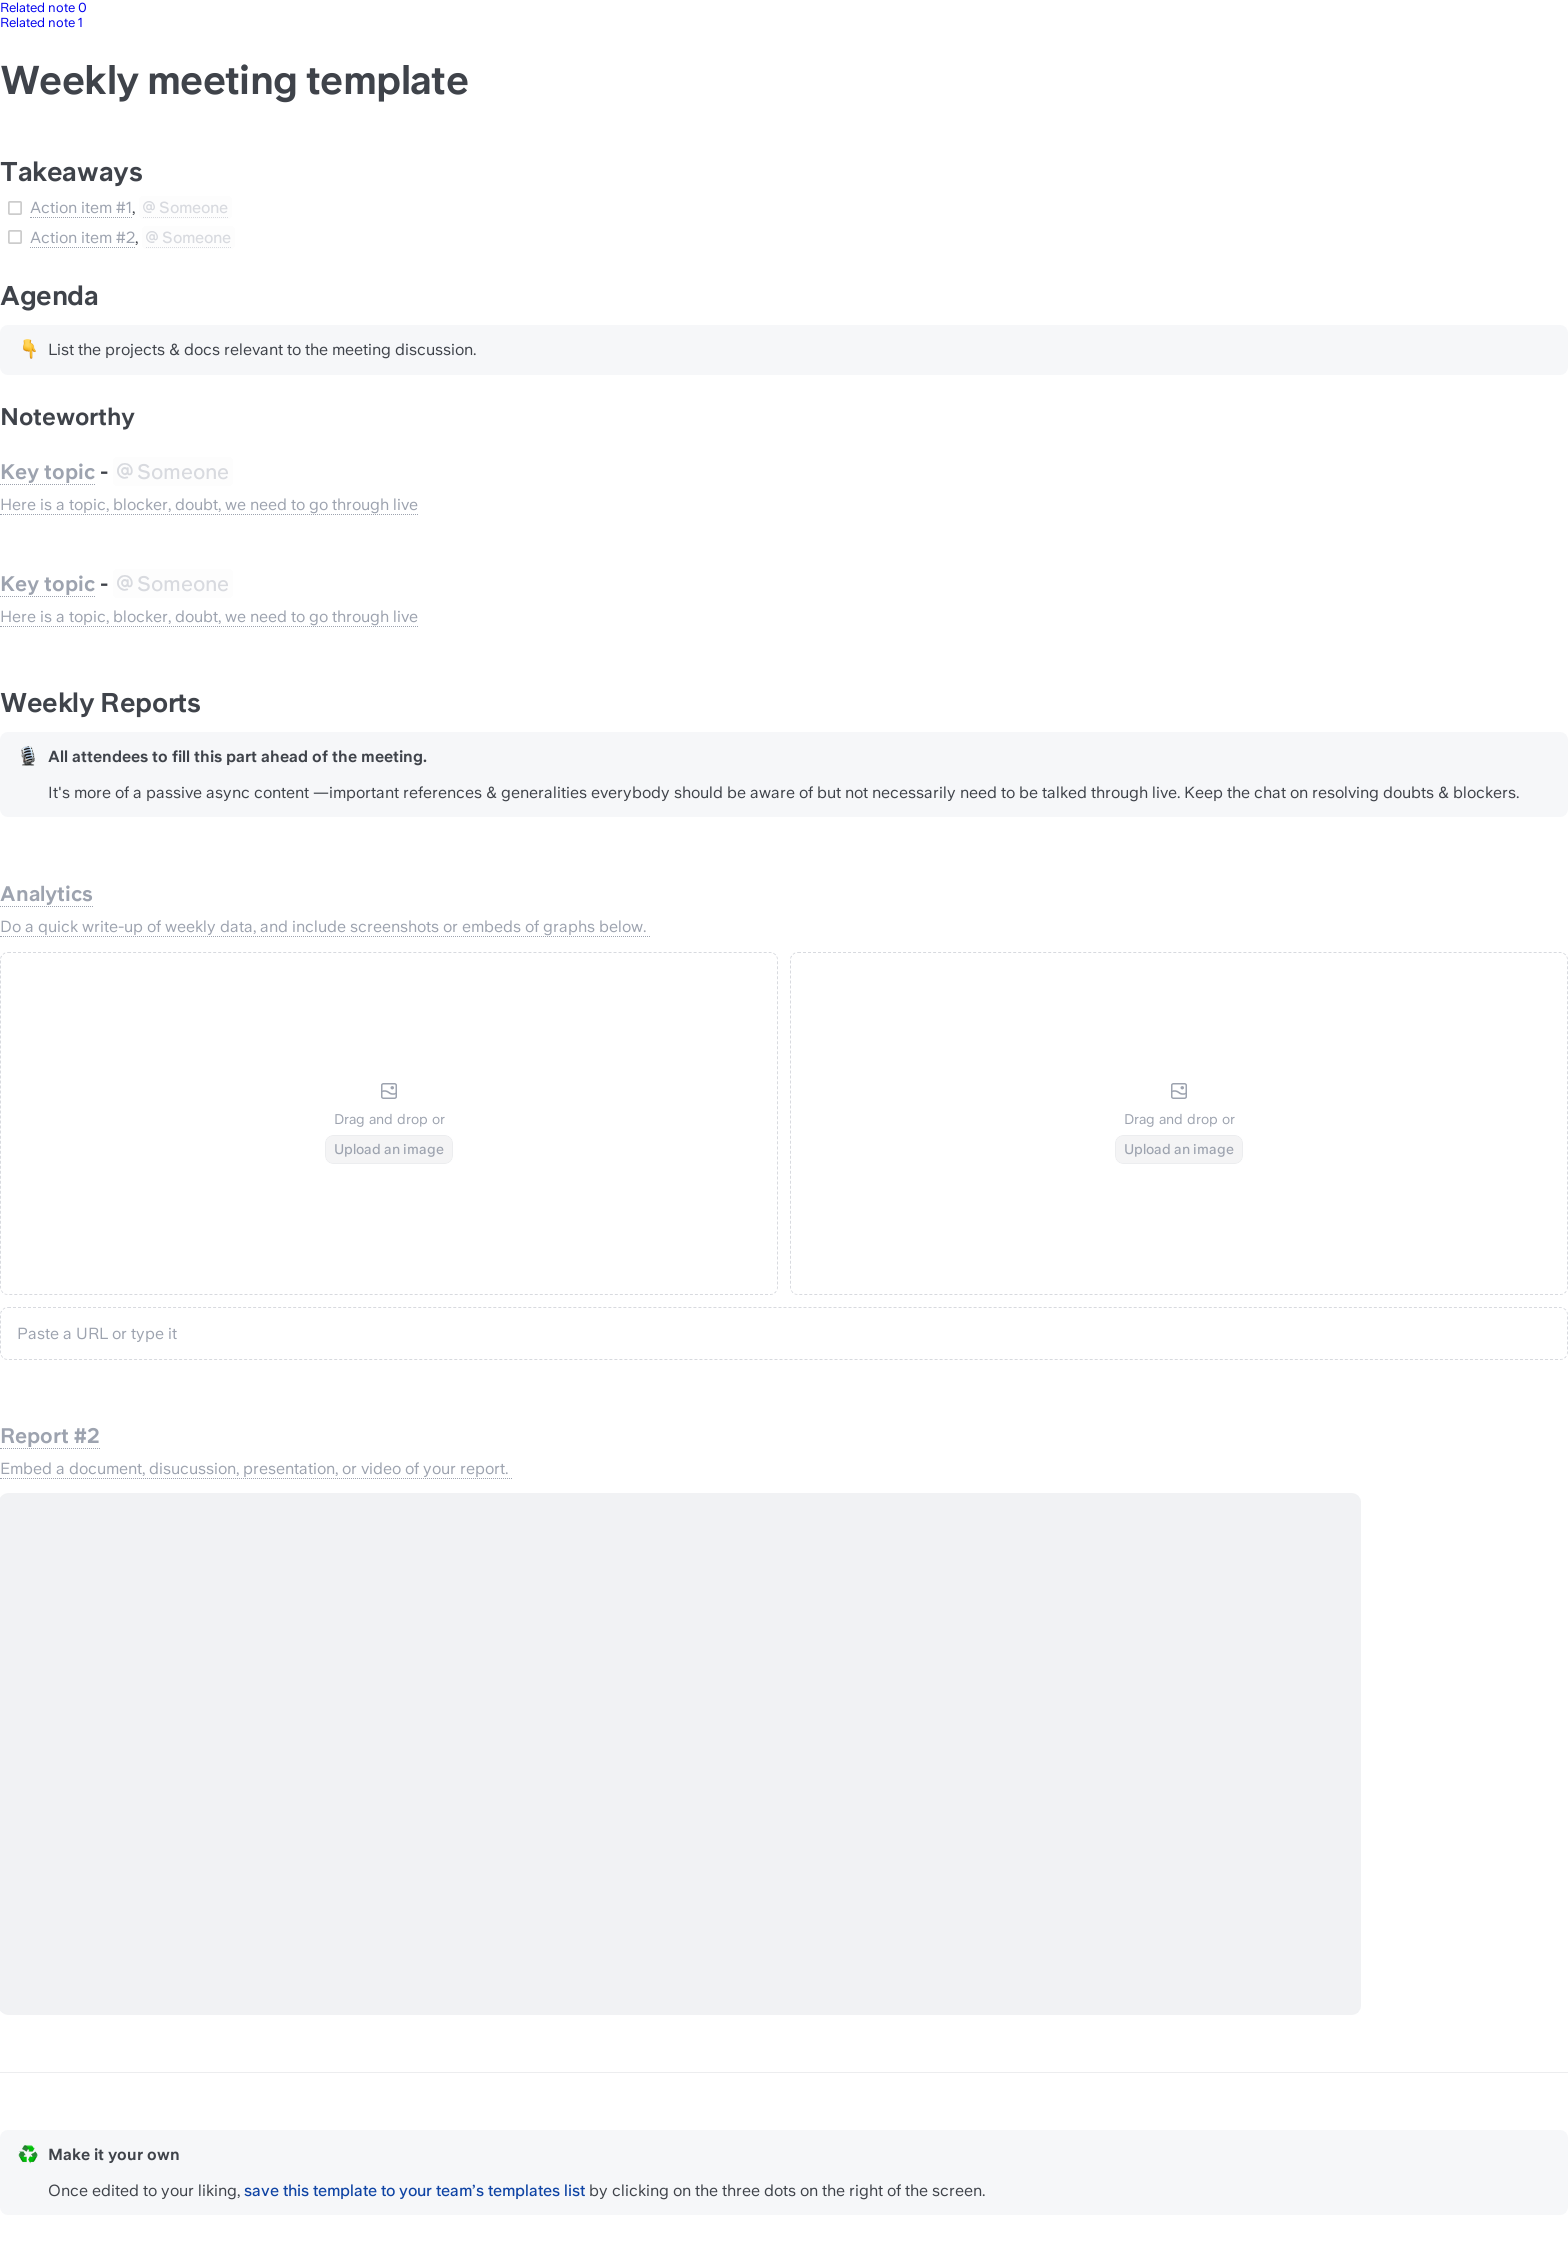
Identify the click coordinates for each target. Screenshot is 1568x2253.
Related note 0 (43, 7)
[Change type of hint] (28, 349)
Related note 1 (41, 22)
